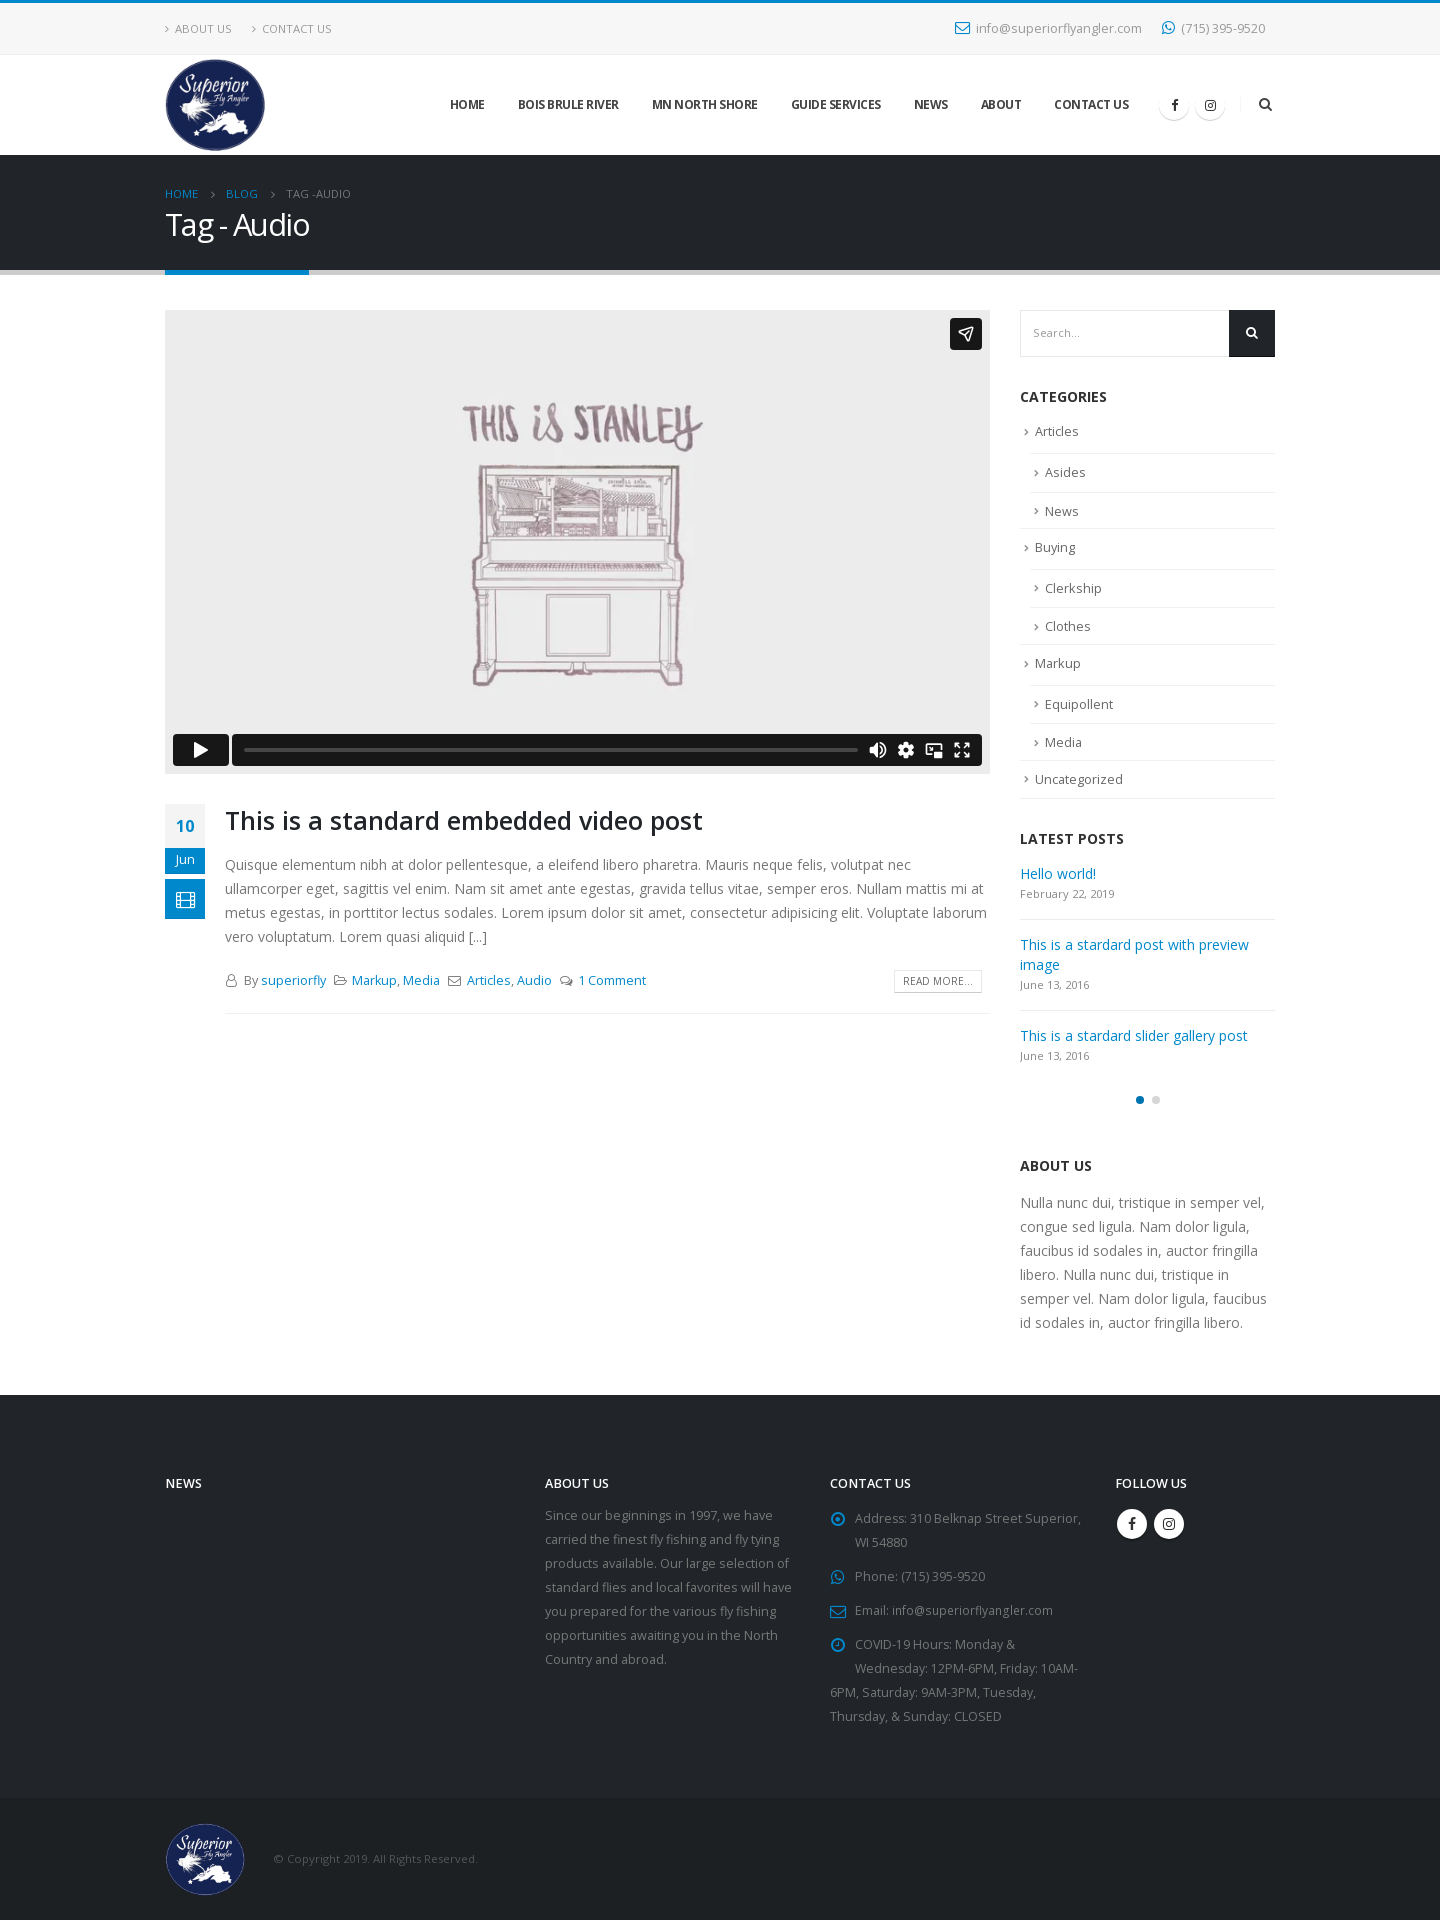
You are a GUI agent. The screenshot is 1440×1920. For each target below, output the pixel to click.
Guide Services (836, 104)
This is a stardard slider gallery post (1134, 1034)
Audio (534, 980)
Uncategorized (1079, 778)
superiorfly (293, 980)
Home (467, 104)
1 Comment (612, 980)
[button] (1140, 1099)
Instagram (1169, 1523)
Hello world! (1058, 872)
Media (421, 980)
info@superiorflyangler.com (1048, 28)
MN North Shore (705, 104)
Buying (1055, 547)
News (931, 104)
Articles (489, 980)
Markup (374, 980)
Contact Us (292, 28)
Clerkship (1073, 587)
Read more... (938, 981)
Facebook (1132, 1523)
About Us (198, 28)
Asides (1065, 472)
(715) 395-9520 (1213, 28)
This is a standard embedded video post (464, 820)
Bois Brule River (568, 104)
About (1001, 104)
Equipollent (1079, 703)
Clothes (1068, 626)
